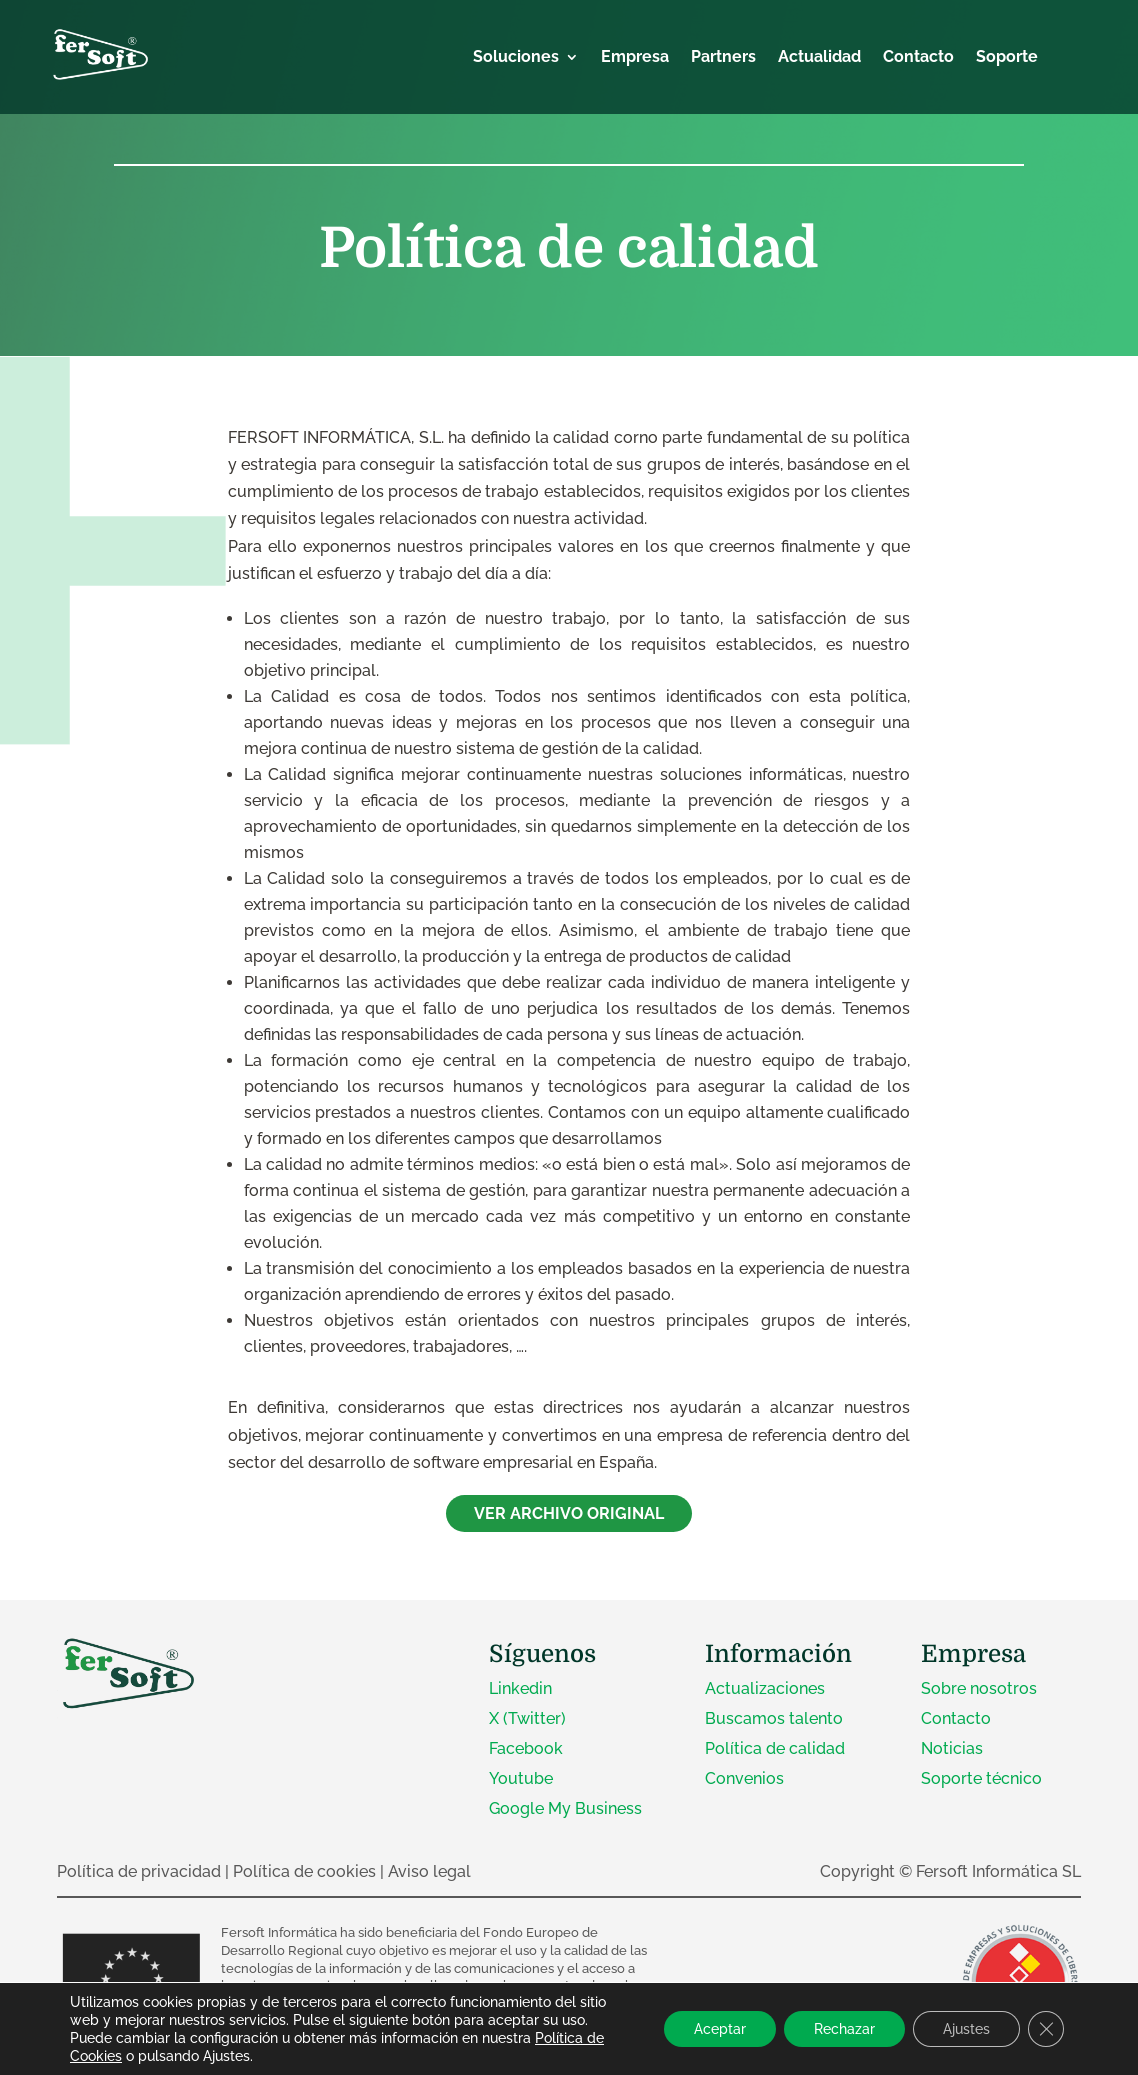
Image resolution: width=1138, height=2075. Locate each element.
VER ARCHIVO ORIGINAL (569, 1513)
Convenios (744, 1778)
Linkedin (520, 1688)
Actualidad (819, 58)
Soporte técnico (981, 1778)
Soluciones (516, 58)
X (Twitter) (527, 1718)
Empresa (635, 58)
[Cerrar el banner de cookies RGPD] (1046, 2029)
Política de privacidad (139, 1871)
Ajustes (966, 2029)
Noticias (952, 1748)
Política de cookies (304, 1871)
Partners (723, 58)
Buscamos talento (774, 1718)
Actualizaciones (765, 1688)
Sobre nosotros (979, 1688)
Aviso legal (429, 1871)
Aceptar (720, 2029)
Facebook (526, 1748)
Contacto (918, 58)
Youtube (521, 1778)
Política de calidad (775, 1748)
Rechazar (844, 2029)
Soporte (1007, 58)
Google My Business (565, 1808)
